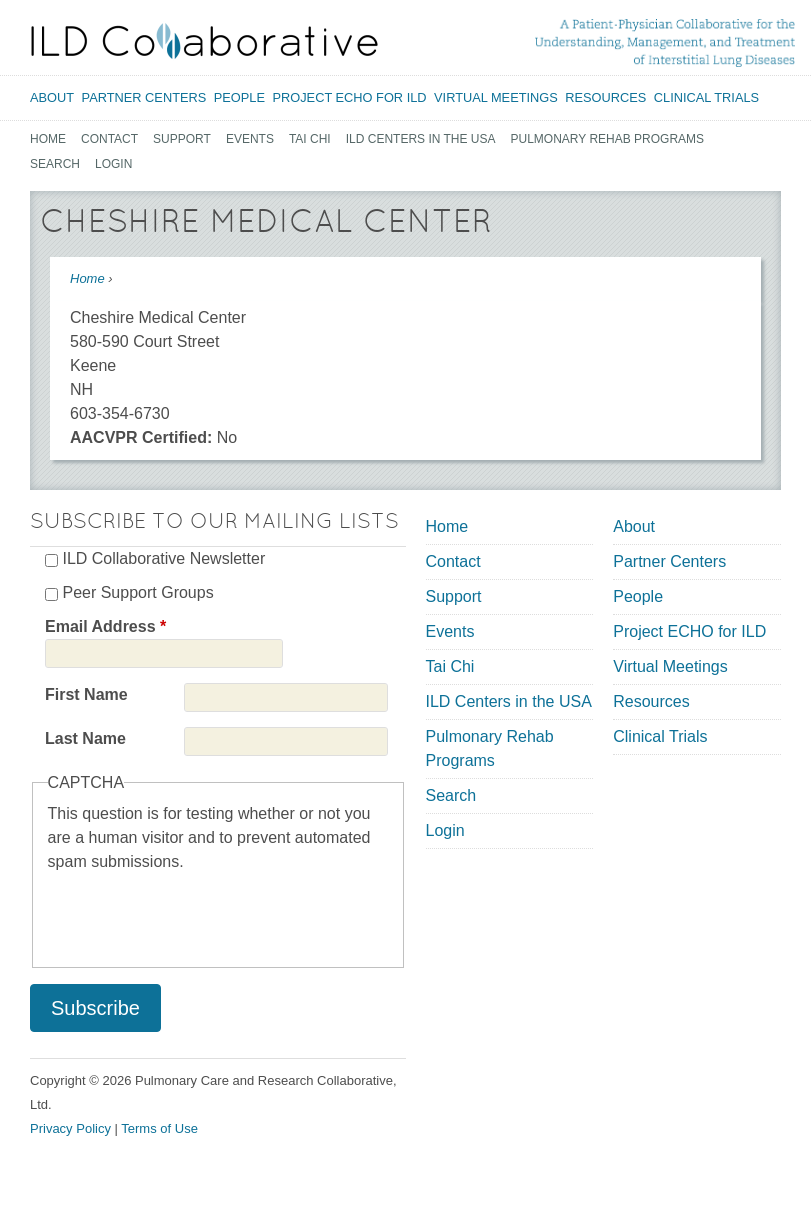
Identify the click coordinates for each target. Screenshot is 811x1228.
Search (55, 164)
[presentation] (200, 913)
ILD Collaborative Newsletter (163, 558)
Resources (605, 97)
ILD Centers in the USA (421, 139)
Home (48, 139)
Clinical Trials (706, 97)
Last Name (85, 738)
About (52, 97)
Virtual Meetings (496, 97)
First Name (86, 694)
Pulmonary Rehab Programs (608, 139)
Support (182, 139)
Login (113, 164)
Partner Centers (144, 97)
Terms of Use (159, 1128)
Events (250, 139)
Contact (109, 139)
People (239, 97)
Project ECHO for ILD (349, 97)
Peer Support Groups (137, 592)
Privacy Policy (70, 1128)
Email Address (105, 626)
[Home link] (204, 41)
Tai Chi (310, 139)
